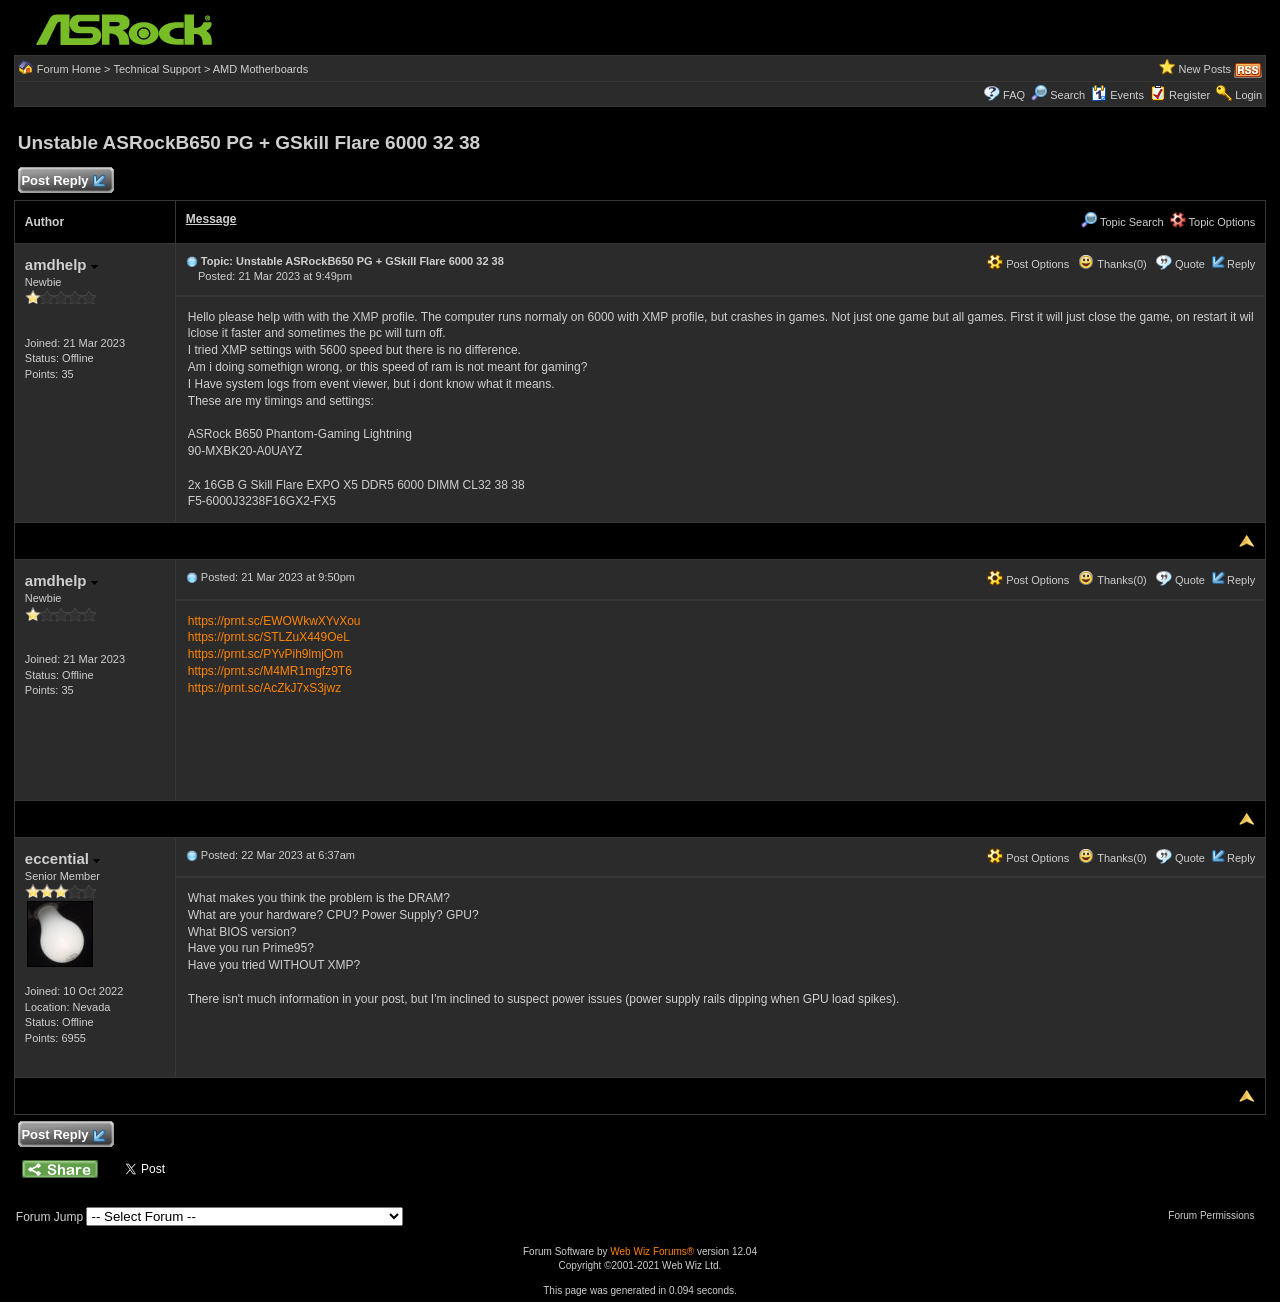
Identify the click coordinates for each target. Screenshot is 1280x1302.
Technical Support (156, 69)
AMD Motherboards (260, 69)
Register (1189, 95)
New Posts (1205, 69)
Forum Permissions (1216, 1215)
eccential (62, 858)
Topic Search (1122, 222)
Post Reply (63, 181)
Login (1248, 95)
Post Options (1028, 264)
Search (1067, 95)
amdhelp (61, 264)
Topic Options (1213, 222)
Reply (1241, 264)
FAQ (1014, 95)
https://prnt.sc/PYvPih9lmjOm (265, 654)
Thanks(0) (1112, 264)
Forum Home (69, 69)
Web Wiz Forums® (652, 1251)
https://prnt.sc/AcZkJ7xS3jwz (264, 688)
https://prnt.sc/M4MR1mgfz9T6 (270, 671)
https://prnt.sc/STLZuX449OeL (269, 637)
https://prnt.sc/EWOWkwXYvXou (274, 621)
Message (211, 219)
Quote (1190, 264)
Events (1117, 95)
